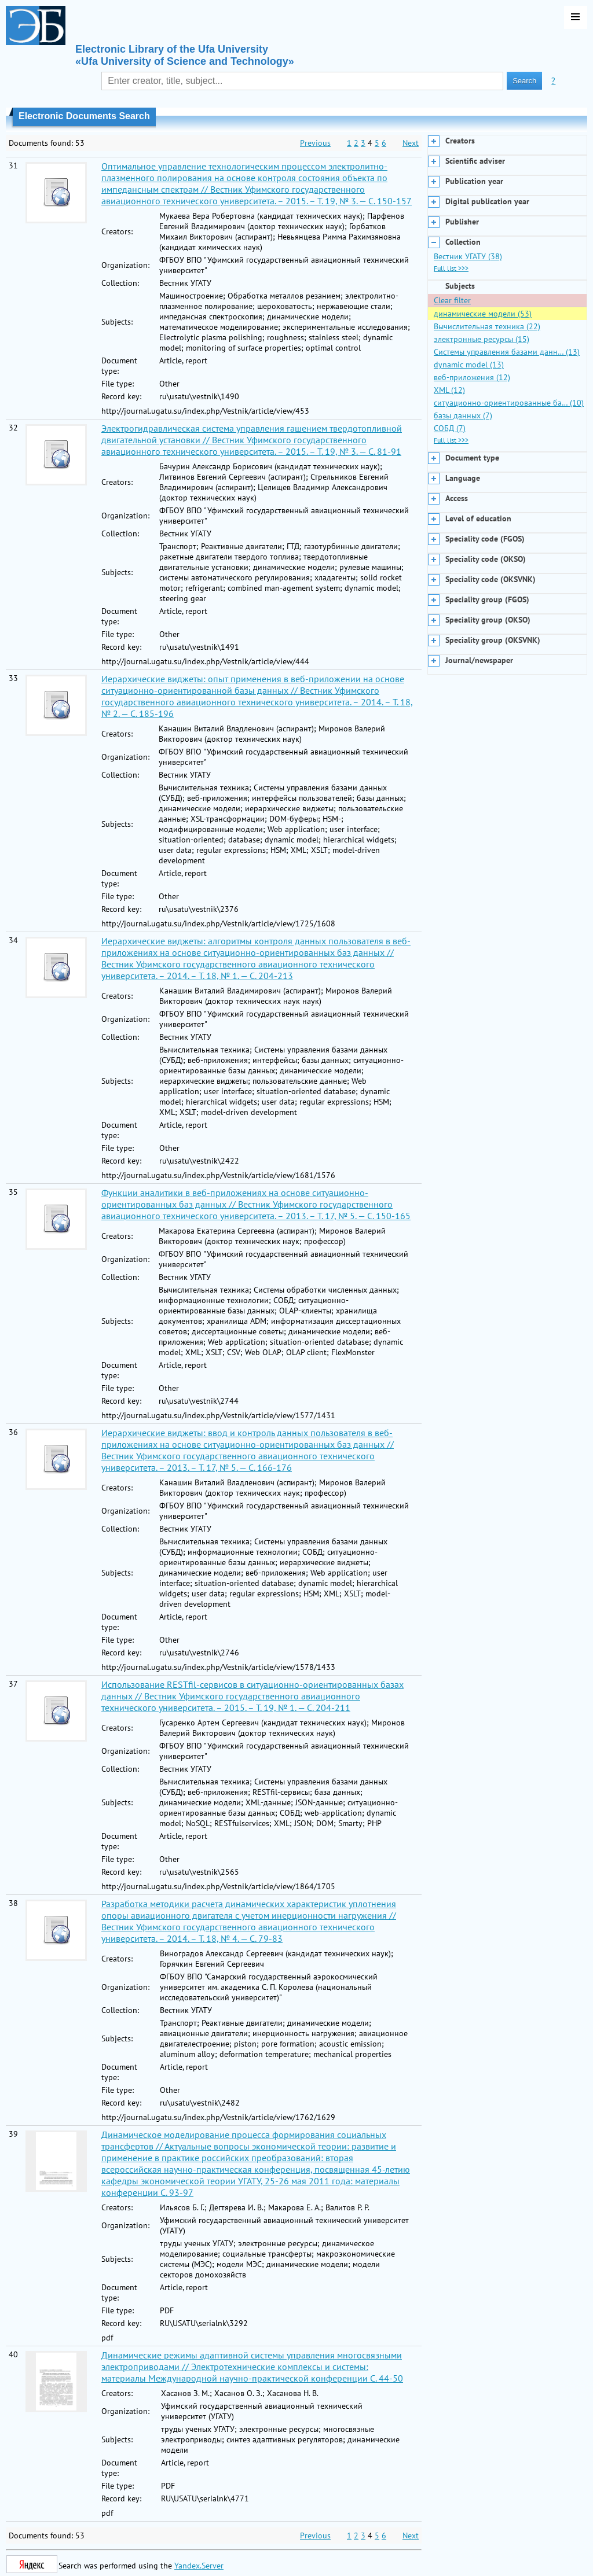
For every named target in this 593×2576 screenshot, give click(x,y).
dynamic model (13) (469, 364)
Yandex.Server (199, 2565)
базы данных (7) (463, 415)
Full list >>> (451, 268)
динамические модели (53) (483, 313)
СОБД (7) (450, 428)
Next (410, 143)
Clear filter (452, 300)
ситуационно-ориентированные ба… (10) (509, 403)
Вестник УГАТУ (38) (468, 256)
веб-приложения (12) (472, 377)
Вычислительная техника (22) (487, 326)
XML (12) (449, 390)
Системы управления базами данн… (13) (507, 352)
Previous (315, 143)
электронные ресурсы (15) (481, 339)
